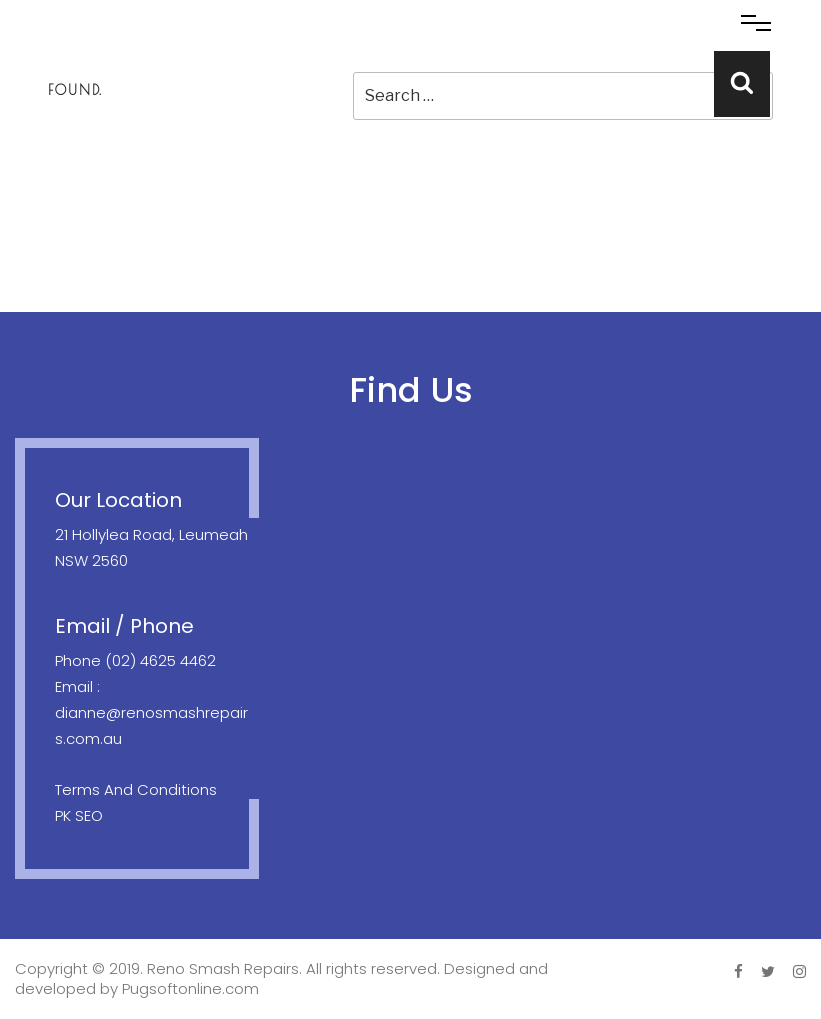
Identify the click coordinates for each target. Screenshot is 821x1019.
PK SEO (79, 815)
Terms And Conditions (136, 789)
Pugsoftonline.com (190, 988)
